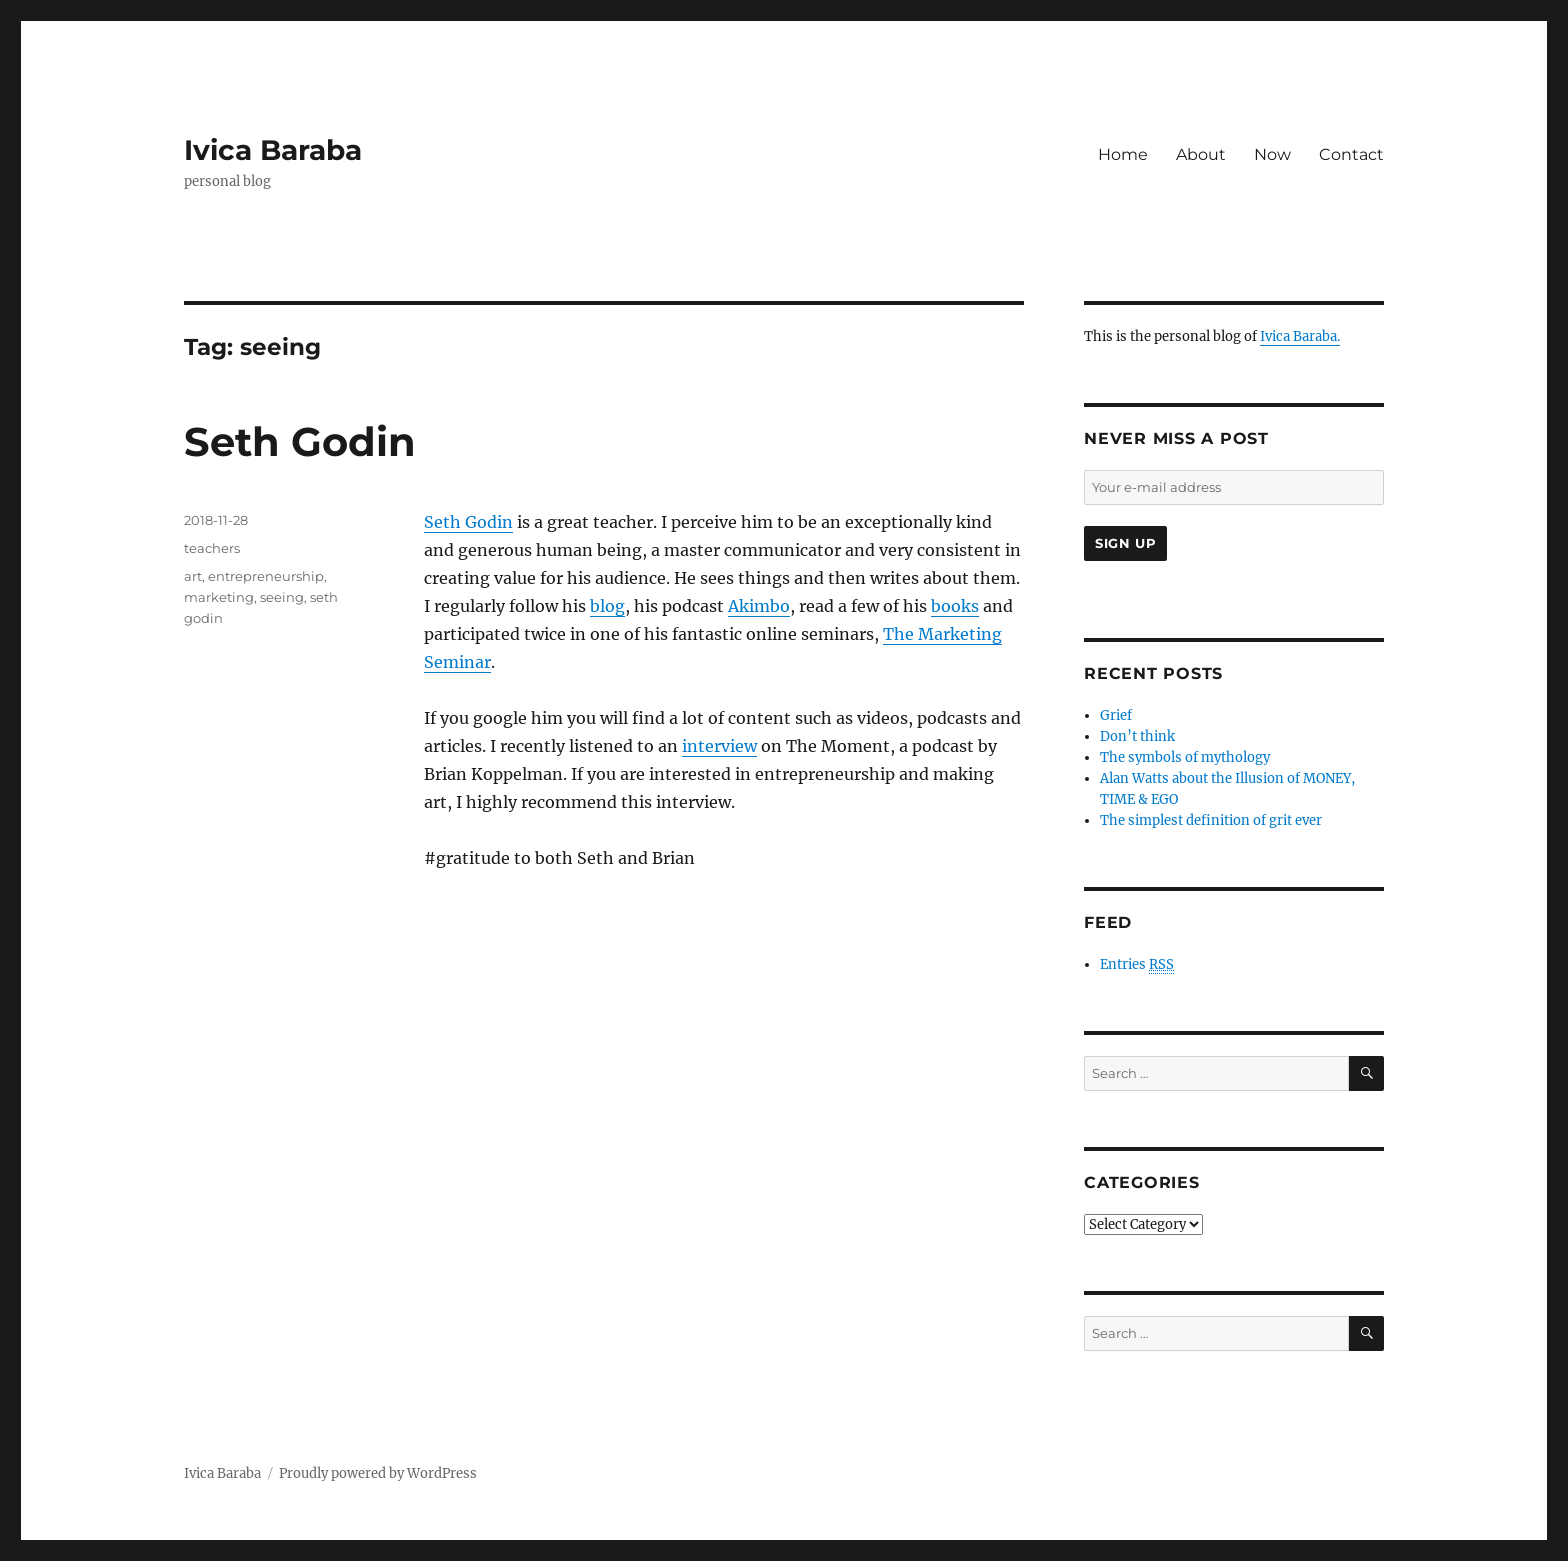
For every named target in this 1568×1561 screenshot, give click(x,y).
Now (1272, 154)
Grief (1116, 715)
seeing (282, 597)
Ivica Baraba (273, 150)
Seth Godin (300, 441)
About (1201, 154)
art (193, 576)
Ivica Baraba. (1300, 336)
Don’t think (1137, 736)
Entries (1137, 965)
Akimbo (759, 606)
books (955, 606)
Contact (1351, 154)
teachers (212, 548)
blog (607, 606)
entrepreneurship (266, 576)
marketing (219, 597)
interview (719, 746)
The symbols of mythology (1185, 757)
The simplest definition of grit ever (1211, 820)
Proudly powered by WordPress (378, 1473)
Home (1123, 154)
